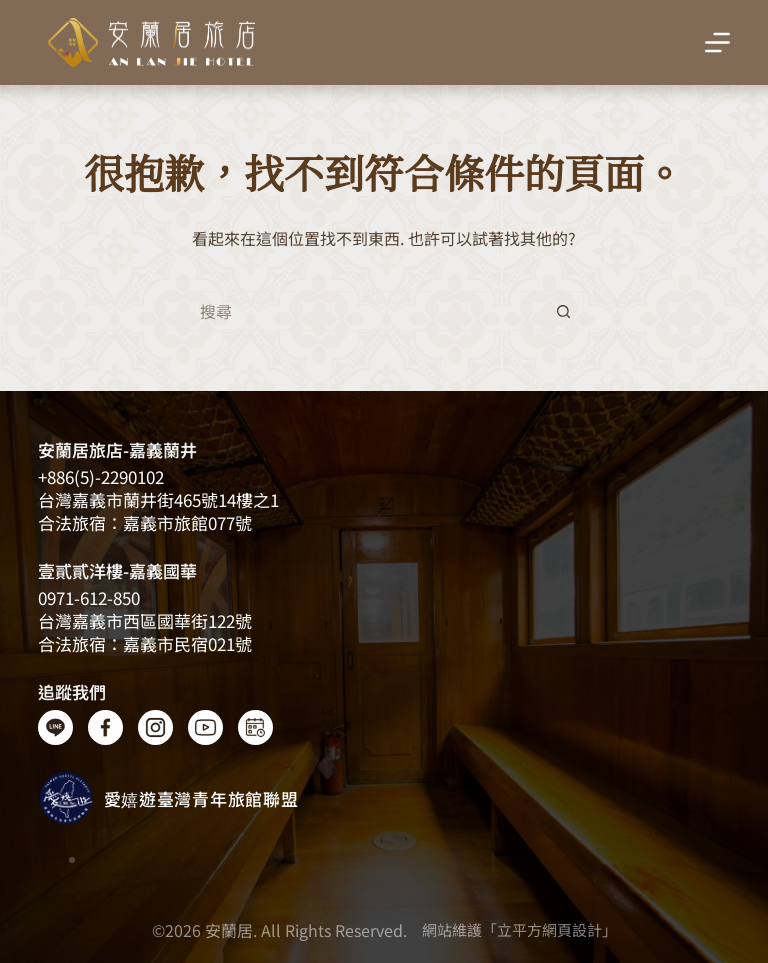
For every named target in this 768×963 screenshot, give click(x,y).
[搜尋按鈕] (564, 311)
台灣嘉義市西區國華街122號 (145, 620)
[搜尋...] (364, 311)
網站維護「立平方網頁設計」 (519, 929)
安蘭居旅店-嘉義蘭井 (117, 449)
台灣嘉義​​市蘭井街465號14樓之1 (158, 499)
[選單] (717, 42)
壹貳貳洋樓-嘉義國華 (117, 570)
